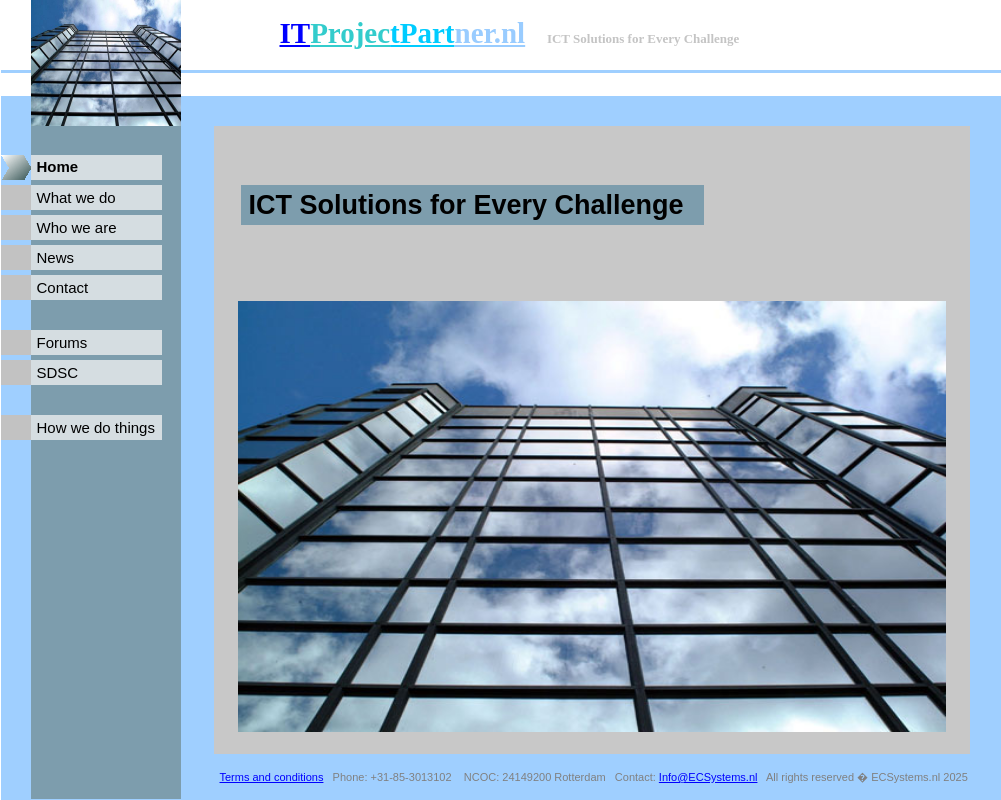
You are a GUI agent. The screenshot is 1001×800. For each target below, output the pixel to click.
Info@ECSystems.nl (708, 777)
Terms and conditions (272, 777)
